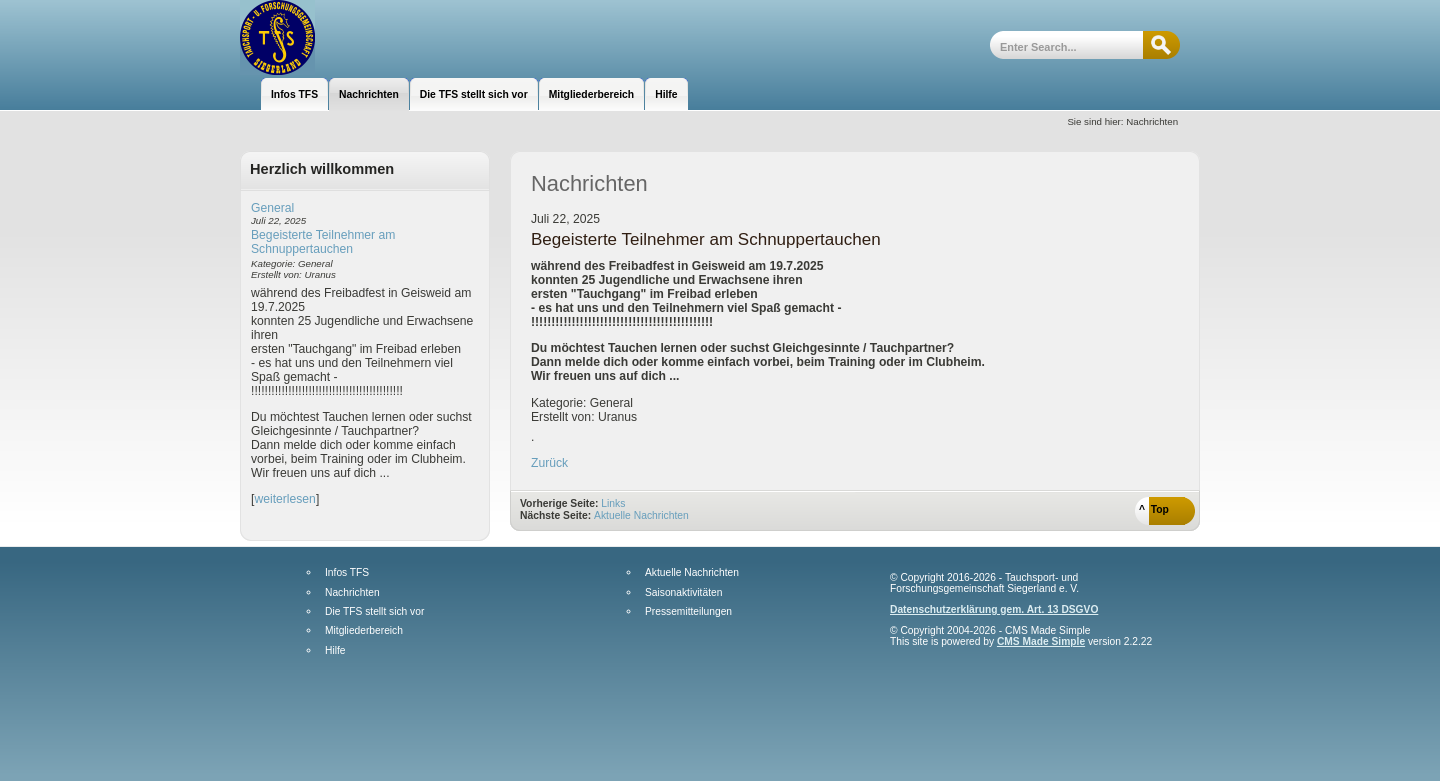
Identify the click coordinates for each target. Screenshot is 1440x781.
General (272, 208)
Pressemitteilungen (688, 612)
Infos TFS (347, 573)
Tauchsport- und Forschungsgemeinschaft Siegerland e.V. (347, 37)
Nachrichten (352, 593)
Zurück (549, 463)
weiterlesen (285, 499)
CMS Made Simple (1041, 641)
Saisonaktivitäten (683, 593)
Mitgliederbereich (364, 631)
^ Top (1154, 509)
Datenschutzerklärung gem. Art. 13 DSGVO (994, 609)
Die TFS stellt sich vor (374, 612)
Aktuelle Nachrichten (641, 515)
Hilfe (335, 651)
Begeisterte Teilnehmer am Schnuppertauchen (323, 242)
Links (613, 503)
